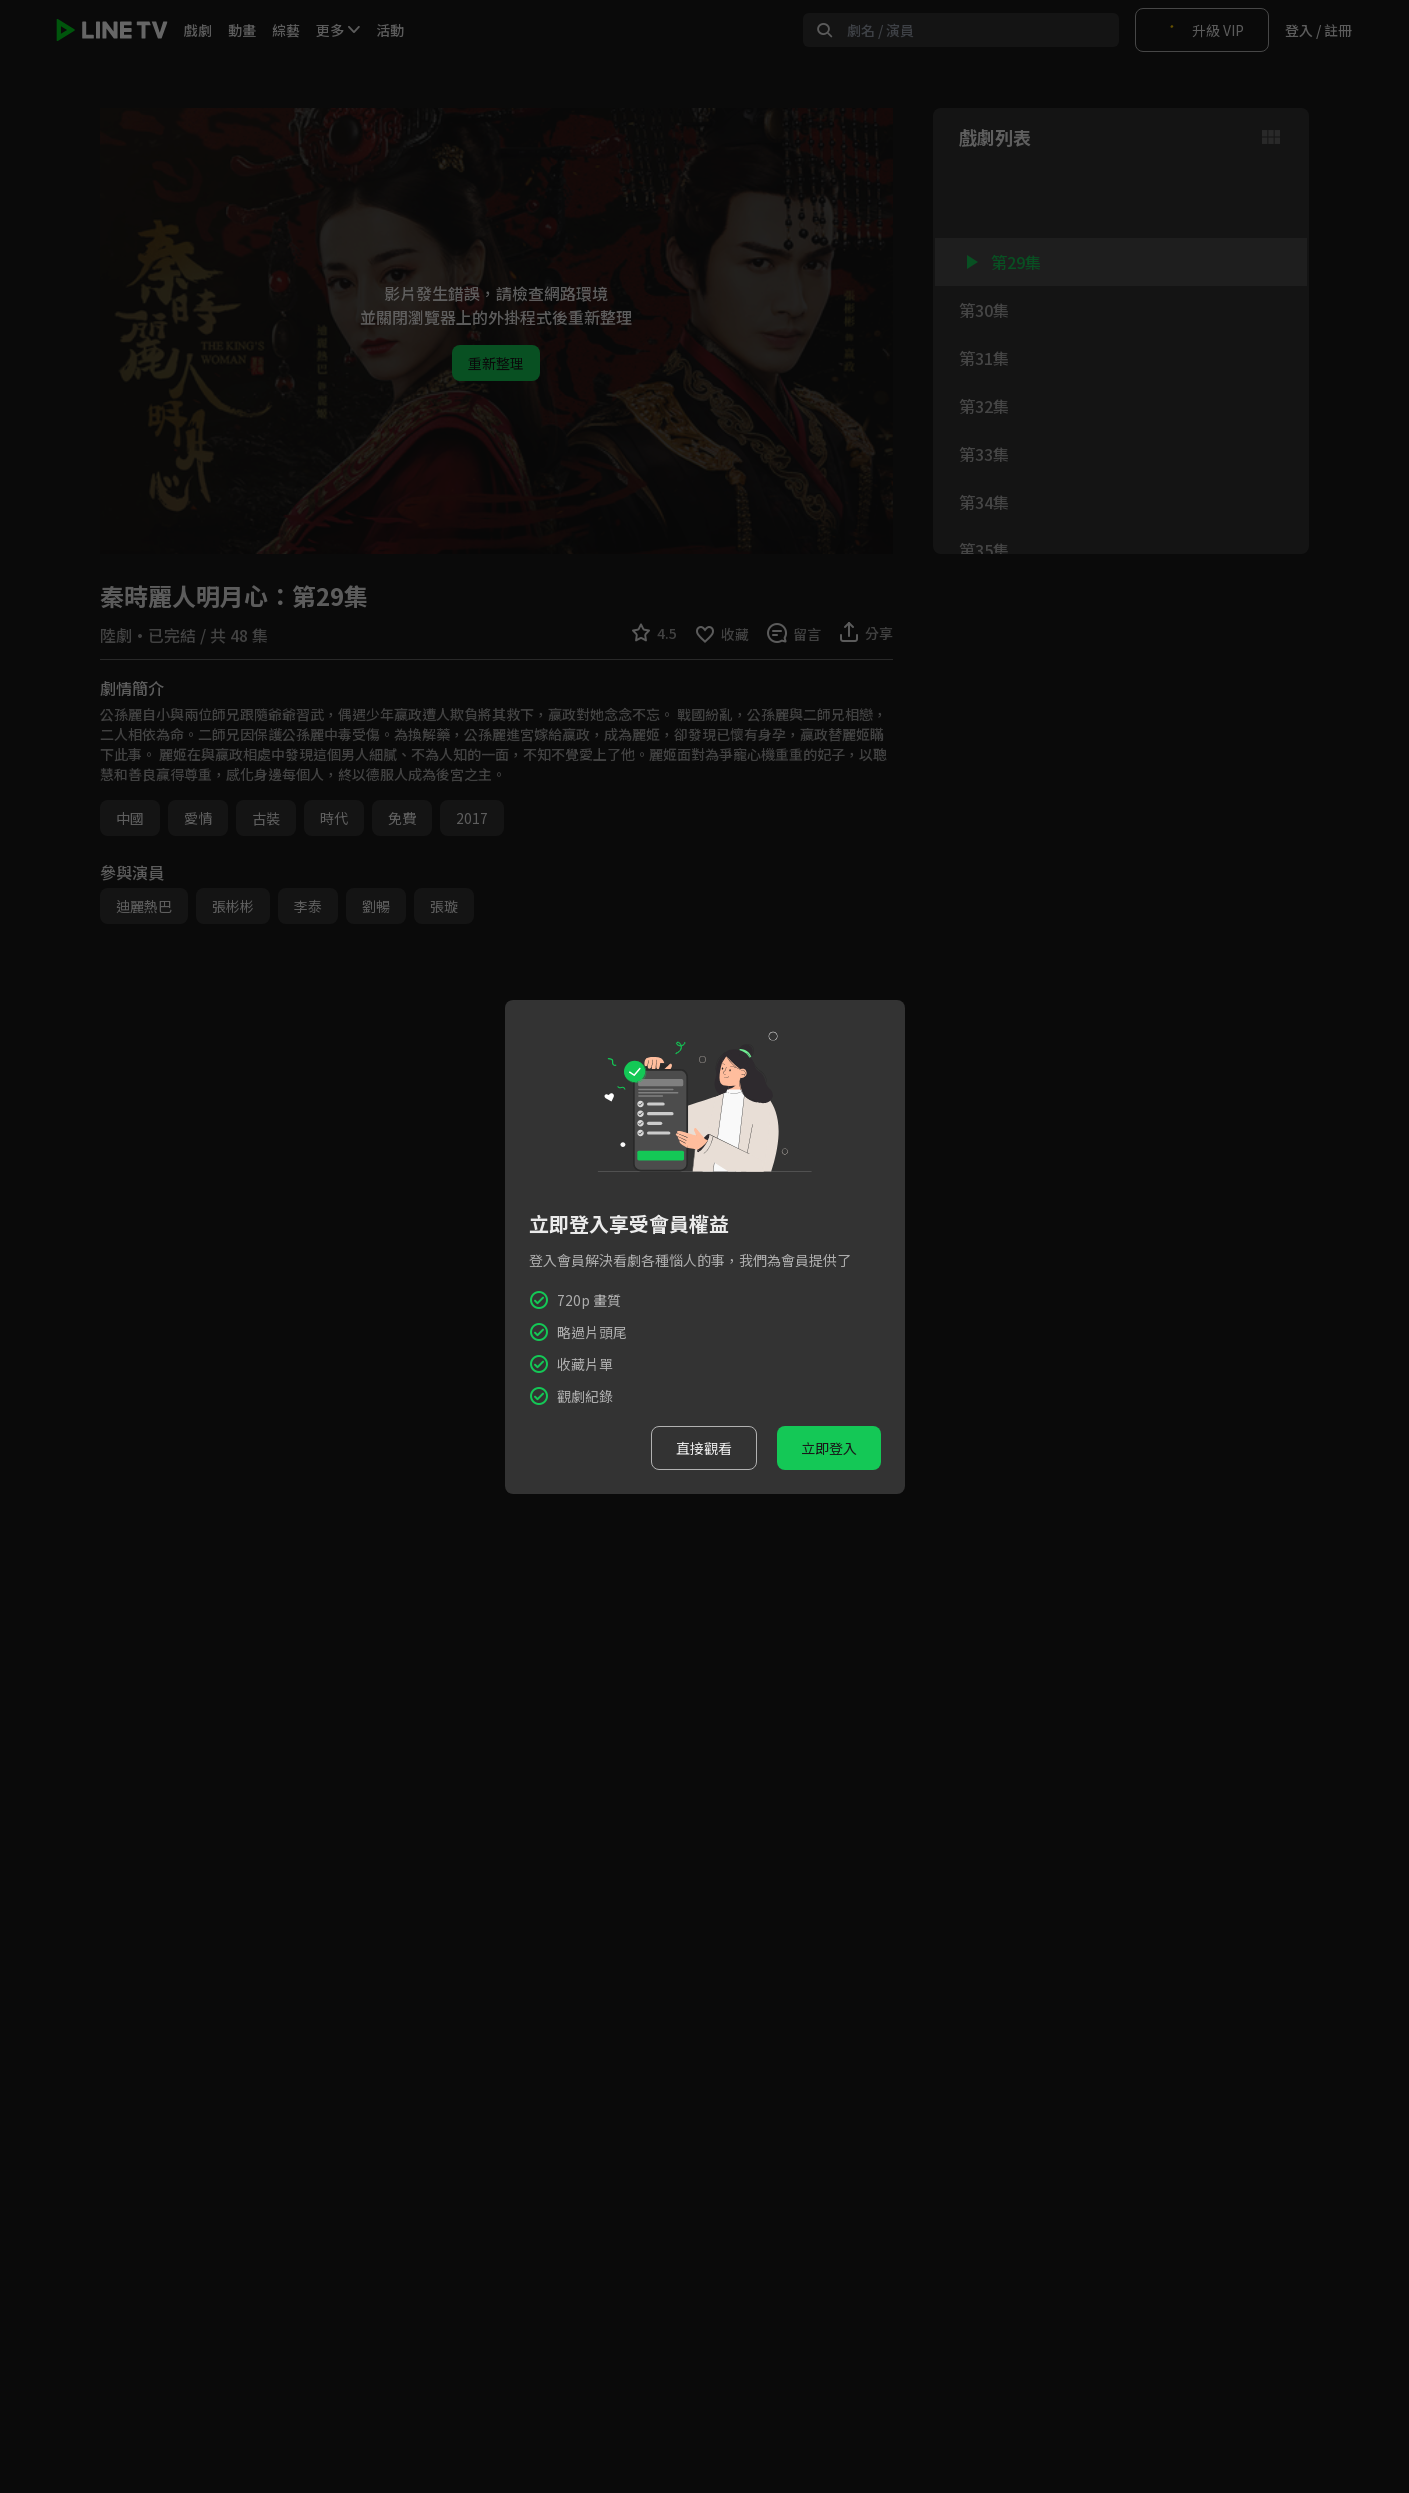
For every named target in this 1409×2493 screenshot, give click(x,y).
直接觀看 (704, 1448)
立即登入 (829, 1448)
